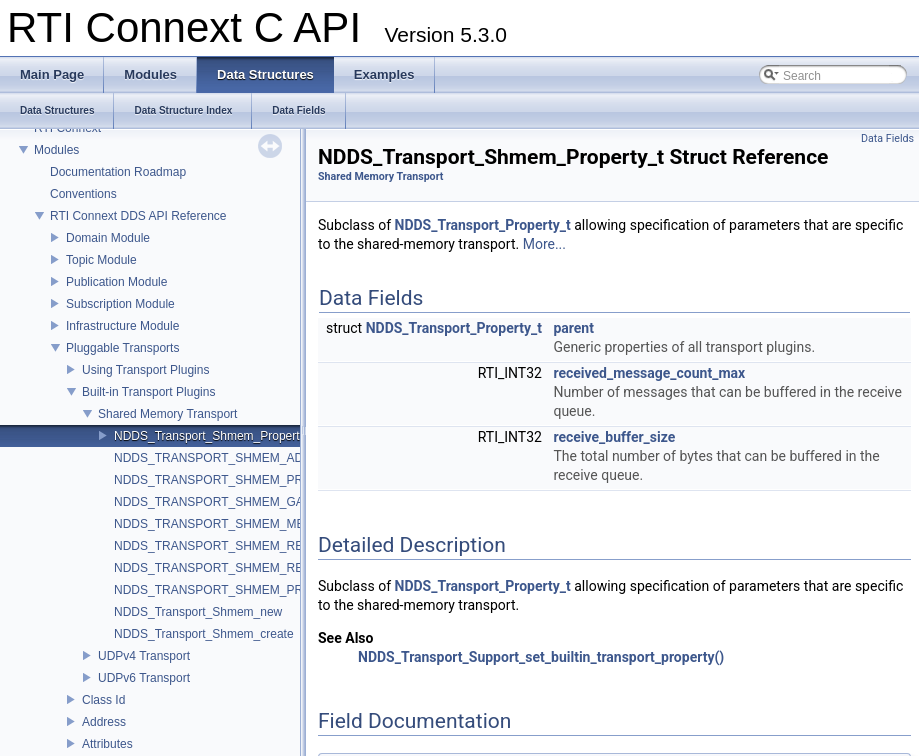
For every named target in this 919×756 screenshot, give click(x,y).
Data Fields (887, 138)
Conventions (83, 194)
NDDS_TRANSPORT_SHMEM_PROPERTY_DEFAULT (263, 590)
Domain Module (108, 238)
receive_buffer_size (614, 437)
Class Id (103, 700)
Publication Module (116, 282)
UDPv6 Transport (144, 678)
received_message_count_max (649, 373)
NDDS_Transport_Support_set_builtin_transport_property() (541, 657)
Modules (56, 150)
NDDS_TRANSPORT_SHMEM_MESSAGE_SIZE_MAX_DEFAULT (293, 524)
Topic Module (101, 260)
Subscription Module (120, 304)
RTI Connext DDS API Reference (138, 216)
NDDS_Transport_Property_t (483, 225)
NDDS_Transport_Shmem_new (198, 612)
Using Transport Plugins (145, 370)
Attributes (107, 744)
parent (573, 328)
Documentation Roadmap (118, 172)
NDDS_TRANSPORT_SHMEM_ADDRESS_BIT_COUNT (266, 458)
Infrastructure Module (122, 326)
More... (544, 244)
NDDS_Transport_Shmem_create (204, 634)
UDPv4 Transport (144, 656)
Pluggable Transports (122, 348)
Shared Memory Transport (167, 414)
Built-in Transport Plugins (148, 392)
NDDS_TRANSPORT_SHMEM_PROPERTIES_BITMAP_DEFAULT (294, 480)
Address (104, 722)
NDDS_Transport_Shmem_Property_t (215, 436)
